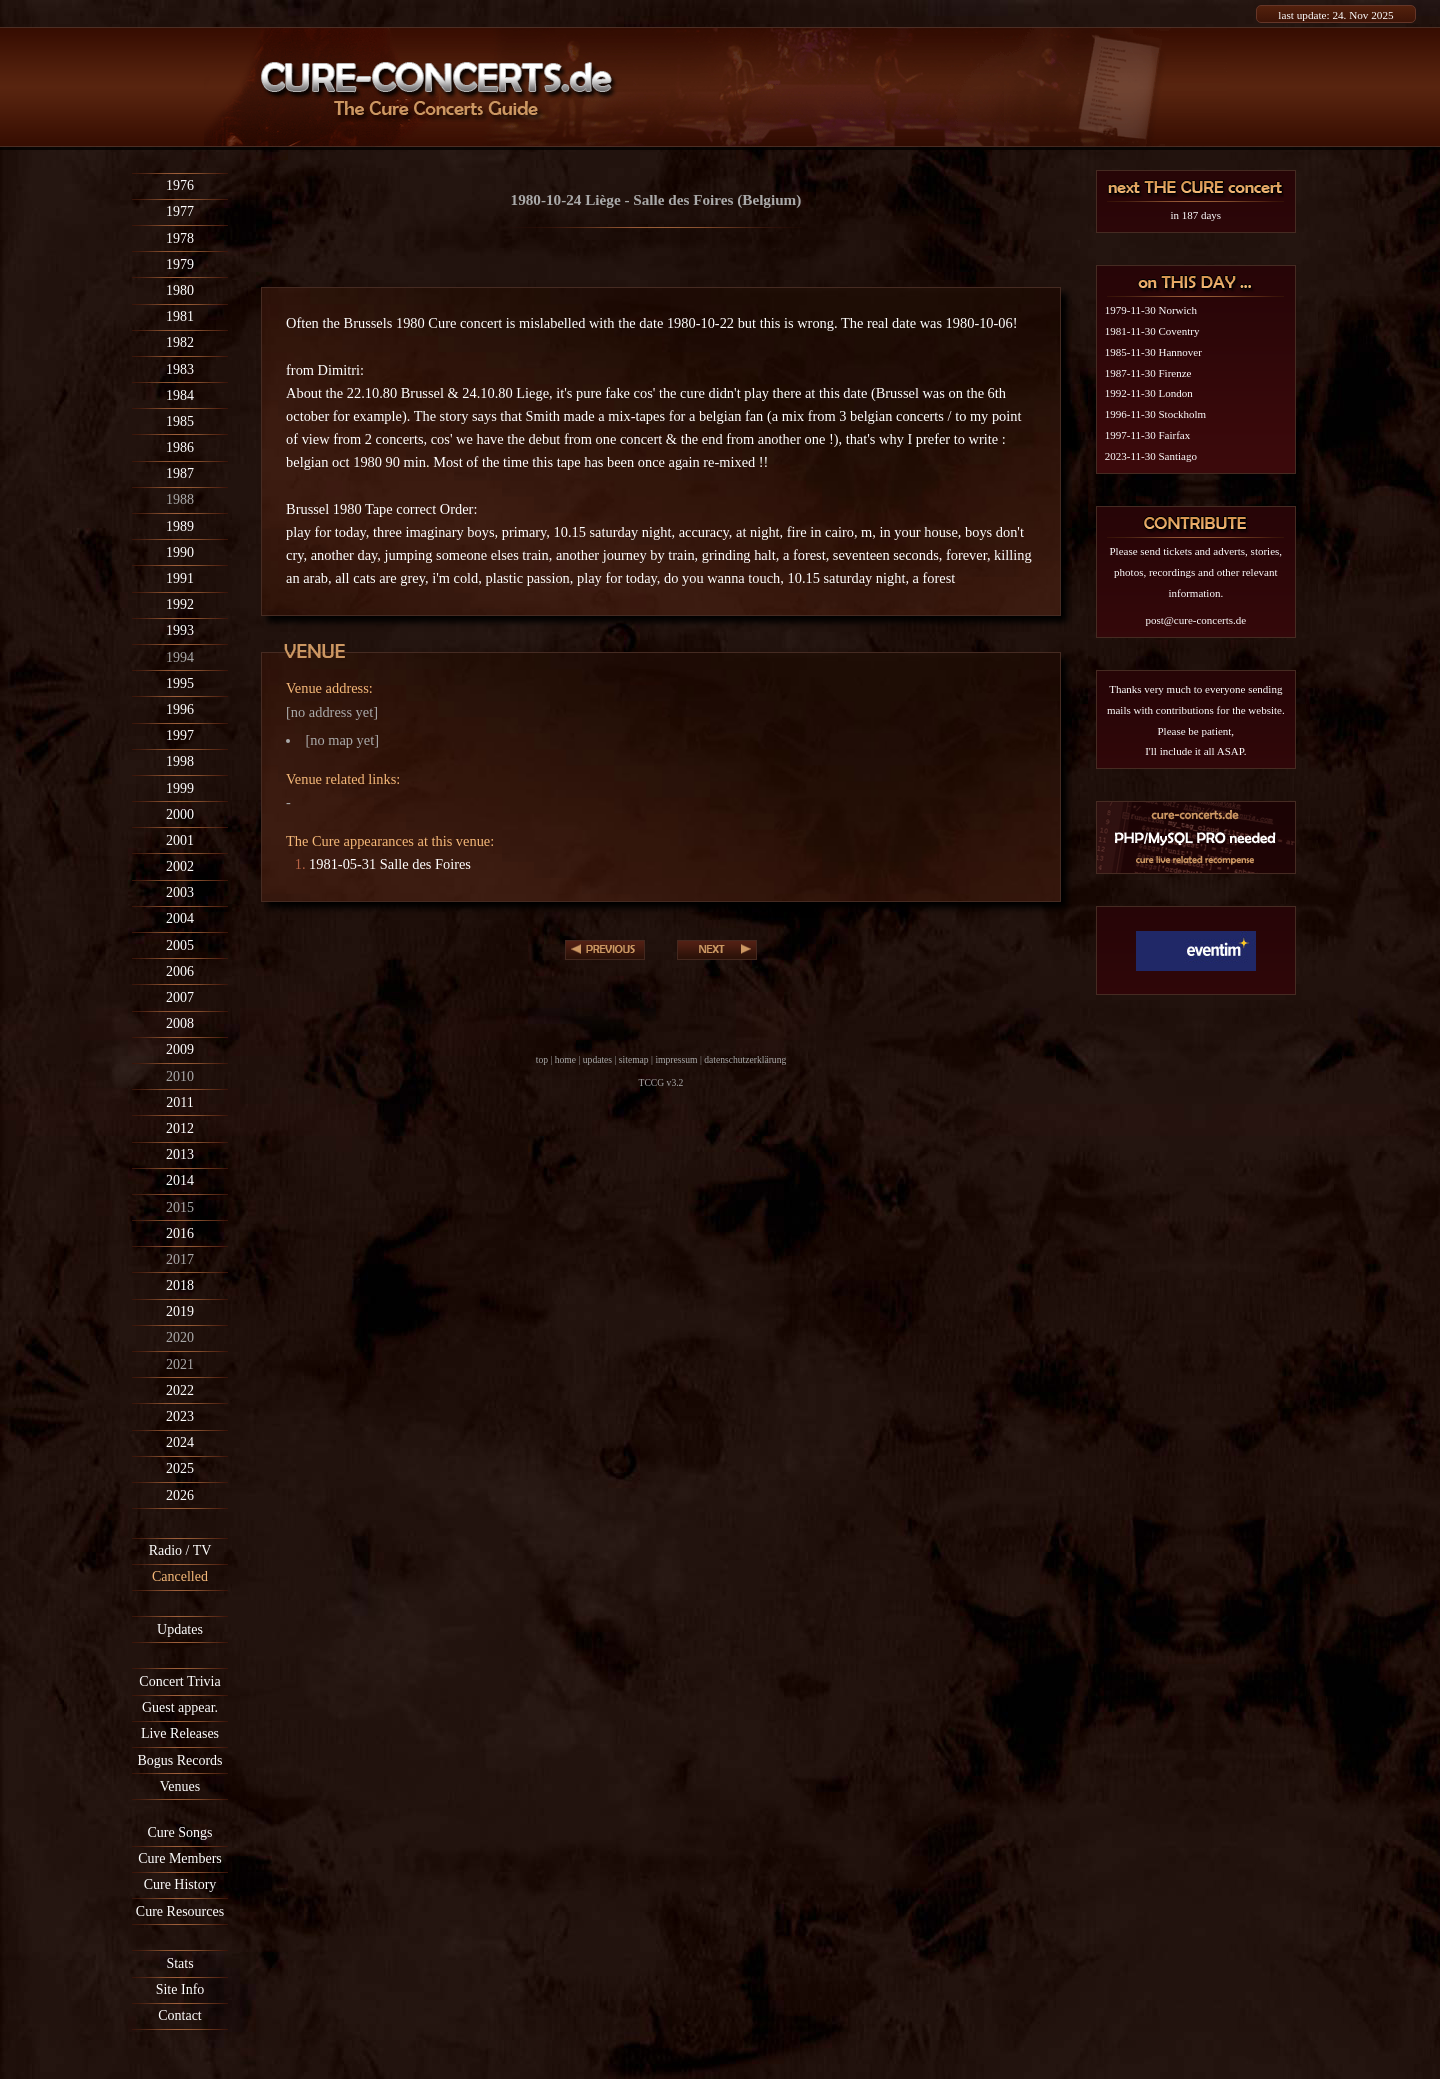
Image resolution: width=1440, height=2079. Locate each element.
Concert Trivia (179, 1681)
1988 (180, 499)
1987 (180, 473)
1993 (180, 630)
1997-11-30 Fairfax (1147, 435)
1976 (180, 185)
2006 (180, 971)
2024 (180, 1442)
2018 (180, 1285)
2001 (180, 840)
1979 (180, 264)
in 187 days (1195, 215)
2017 (180, 1259)
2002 (180, 866)
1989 (180, 526)
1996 (180, 709)
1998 (180, 761)
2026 (180, 1495)
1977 (180, 211)
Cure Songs (180, 1832)
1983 (180, 369)
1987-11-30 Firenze (1148, 373)
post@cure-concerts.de (1195, 620)
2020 (180, 1337)
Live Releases (180, 1733)
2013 (180, 1154)
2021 (180, 1364)
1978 (180, 238)
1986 (180, 447)
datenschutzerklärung (745, 1059)
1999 (180, 788)
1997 (180, 735)
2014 (180, 1180)
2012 (180, 1128)
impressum (676, 1059)
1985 (180, 421)
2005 (180, 945)
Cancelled (180, 1576)
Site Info (180, 1989)
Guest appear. (180, 1707)
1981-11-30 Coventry (1152, 331)
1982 (180, 342)
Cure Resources (180, 1911)
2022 (180, 1390)
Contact (180, 2015)
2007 (180, 997)
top (542, 1059)
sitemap (634, 1059)
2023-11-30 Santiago (1151, 456)
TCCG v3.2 (661, 1082)
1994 (180, 657)
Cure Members (180, 1858)
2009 (180, 1049)
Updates (180, 1629)
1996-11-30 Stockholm (1155, 414)
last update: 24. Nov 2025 (1335, 15)
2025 (180, 1468)
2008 (180, 1023)
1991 (180, 578)
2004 (180, 918)
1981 (180, 316)
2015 (180, 1207)
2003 (180, 892)
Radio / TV (180, 1550)
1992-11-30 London (1149, 393)
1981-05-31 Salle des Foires (390, 864)
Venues (180, 1786)
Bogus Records (179, 1760)
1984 (180, 395)
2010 (180, 1076)
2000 (180, 814)
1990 (180, 552)
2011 (179, 1102)
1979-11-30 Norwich (1151, 310)
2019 (180, 1311)
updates (597, 1059)
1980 (180, 290)
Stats (179, 1963)
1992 (180, 604)
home (565, 1059)
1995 (180, 683)
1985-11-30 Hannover (1153, 352)
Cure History (180, 1884)
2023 (180, 1416)
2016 (180, 1233)
